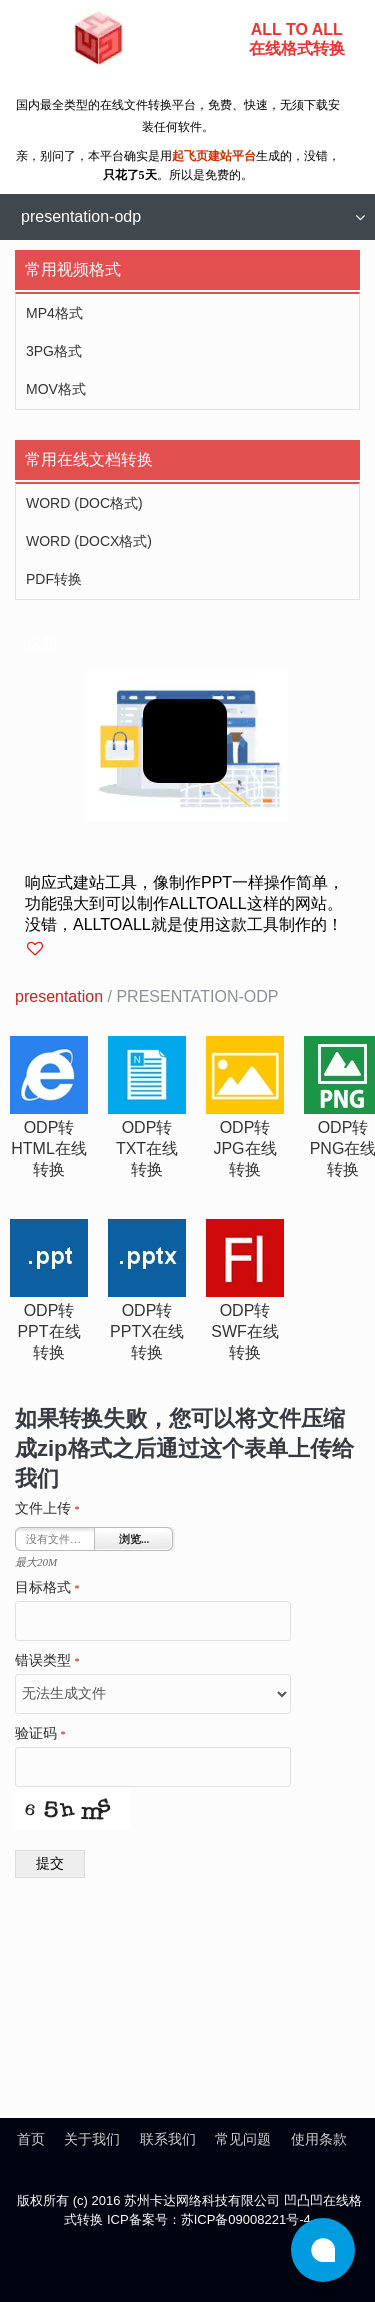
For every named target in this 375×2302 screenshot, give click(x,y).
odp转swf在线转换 (245, 1331)
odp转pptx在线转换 (147, 1331)
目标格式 (47, 1588)
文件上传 (47, 1509)
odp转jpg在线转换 (244, 1148)
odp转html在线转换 (49, 1148)
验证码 (40, 1734)
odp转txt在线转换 (147, 1148)
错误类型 (47, 1661)
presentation (59, 996)
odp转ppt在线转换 (48, 1331)
